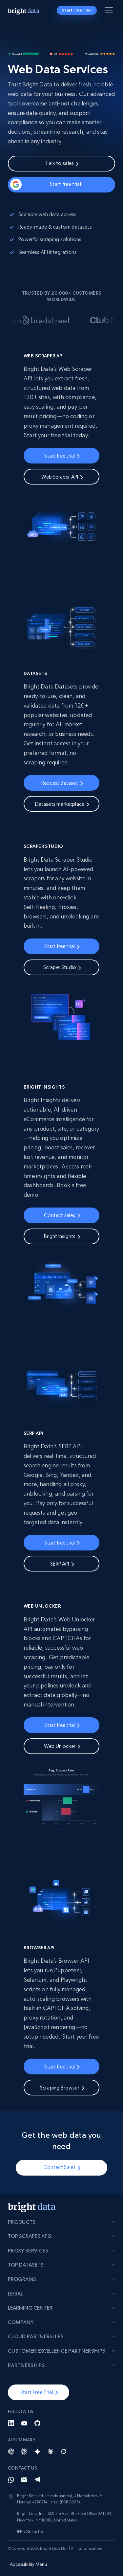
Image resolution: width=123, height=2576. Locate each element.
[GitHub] (37, 2423)
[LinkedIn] (11, 2423)
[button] (38, 2392)
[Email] (24, 2479)
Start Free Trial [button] (77, 10)
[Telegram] (37, 2479)
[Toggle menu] (109, 11)
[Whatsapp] (11, 2479)
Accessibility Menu (28, 2564)
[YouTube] (24, 2423)
